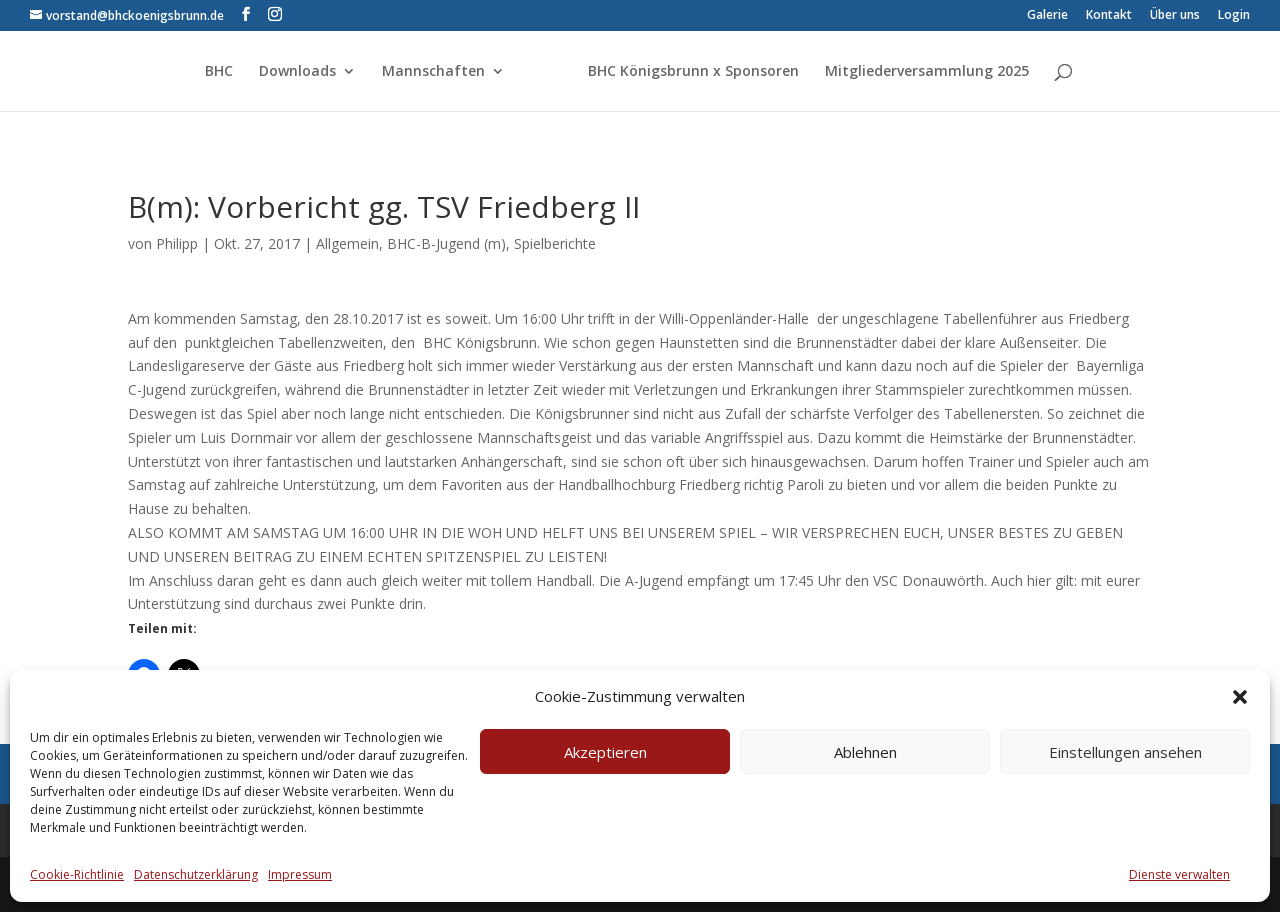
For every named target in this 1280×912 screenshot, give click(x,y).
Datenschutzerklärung (196, 874)
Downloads (297, 72)
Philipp (177, 243)
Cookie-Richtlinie (77, 874)
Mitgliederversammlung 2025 (927, 72)
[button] (1240, 697)
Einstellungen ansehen (1125, 752)
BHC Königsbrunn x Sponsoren (693, 72)
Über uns (1175, 16)
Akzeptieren (605, 752)
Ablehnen (865, 752)
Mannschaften (433, 72)
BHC (219, 72)
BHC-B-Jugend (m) (446, 243)
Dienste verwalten (1179, 874)
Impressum (300, 874)
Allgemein (347, 243)
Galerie (1047, 16)
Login (1234, 16)
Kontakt (1109, 16)
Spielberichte (555, 243)
